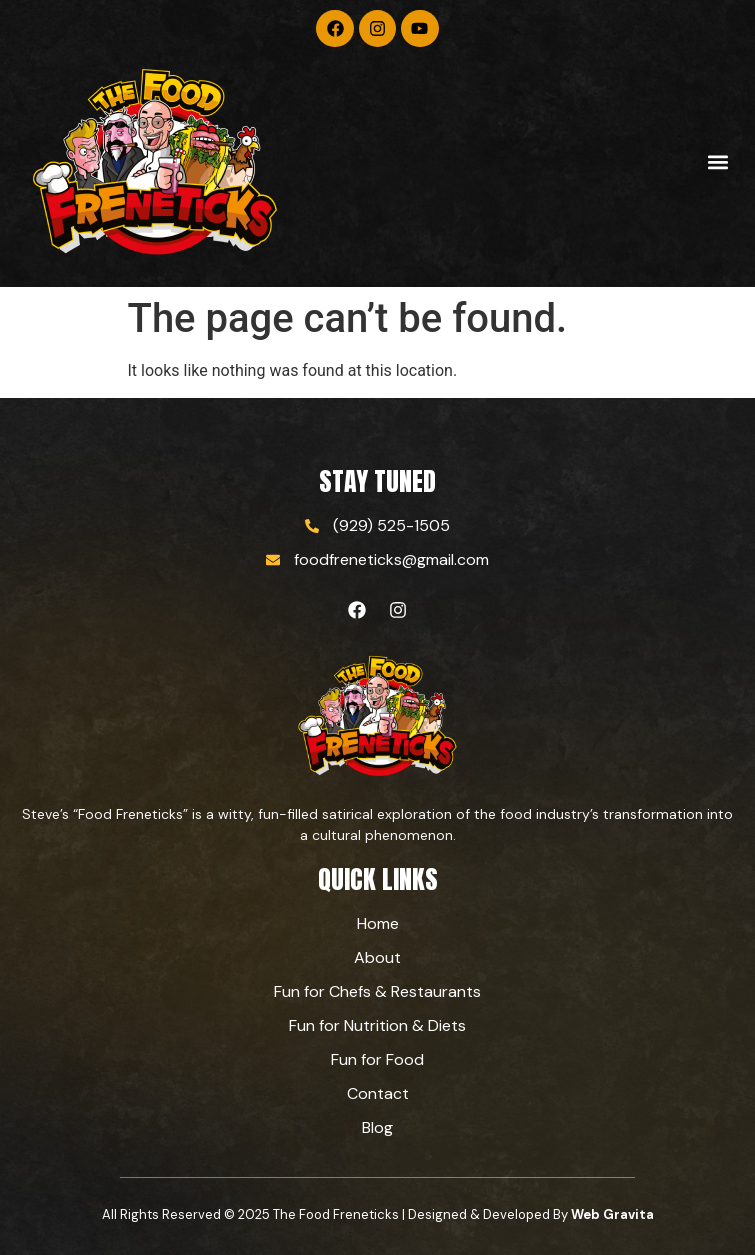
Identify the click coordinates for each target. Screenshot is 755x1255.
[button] (718, 162)
